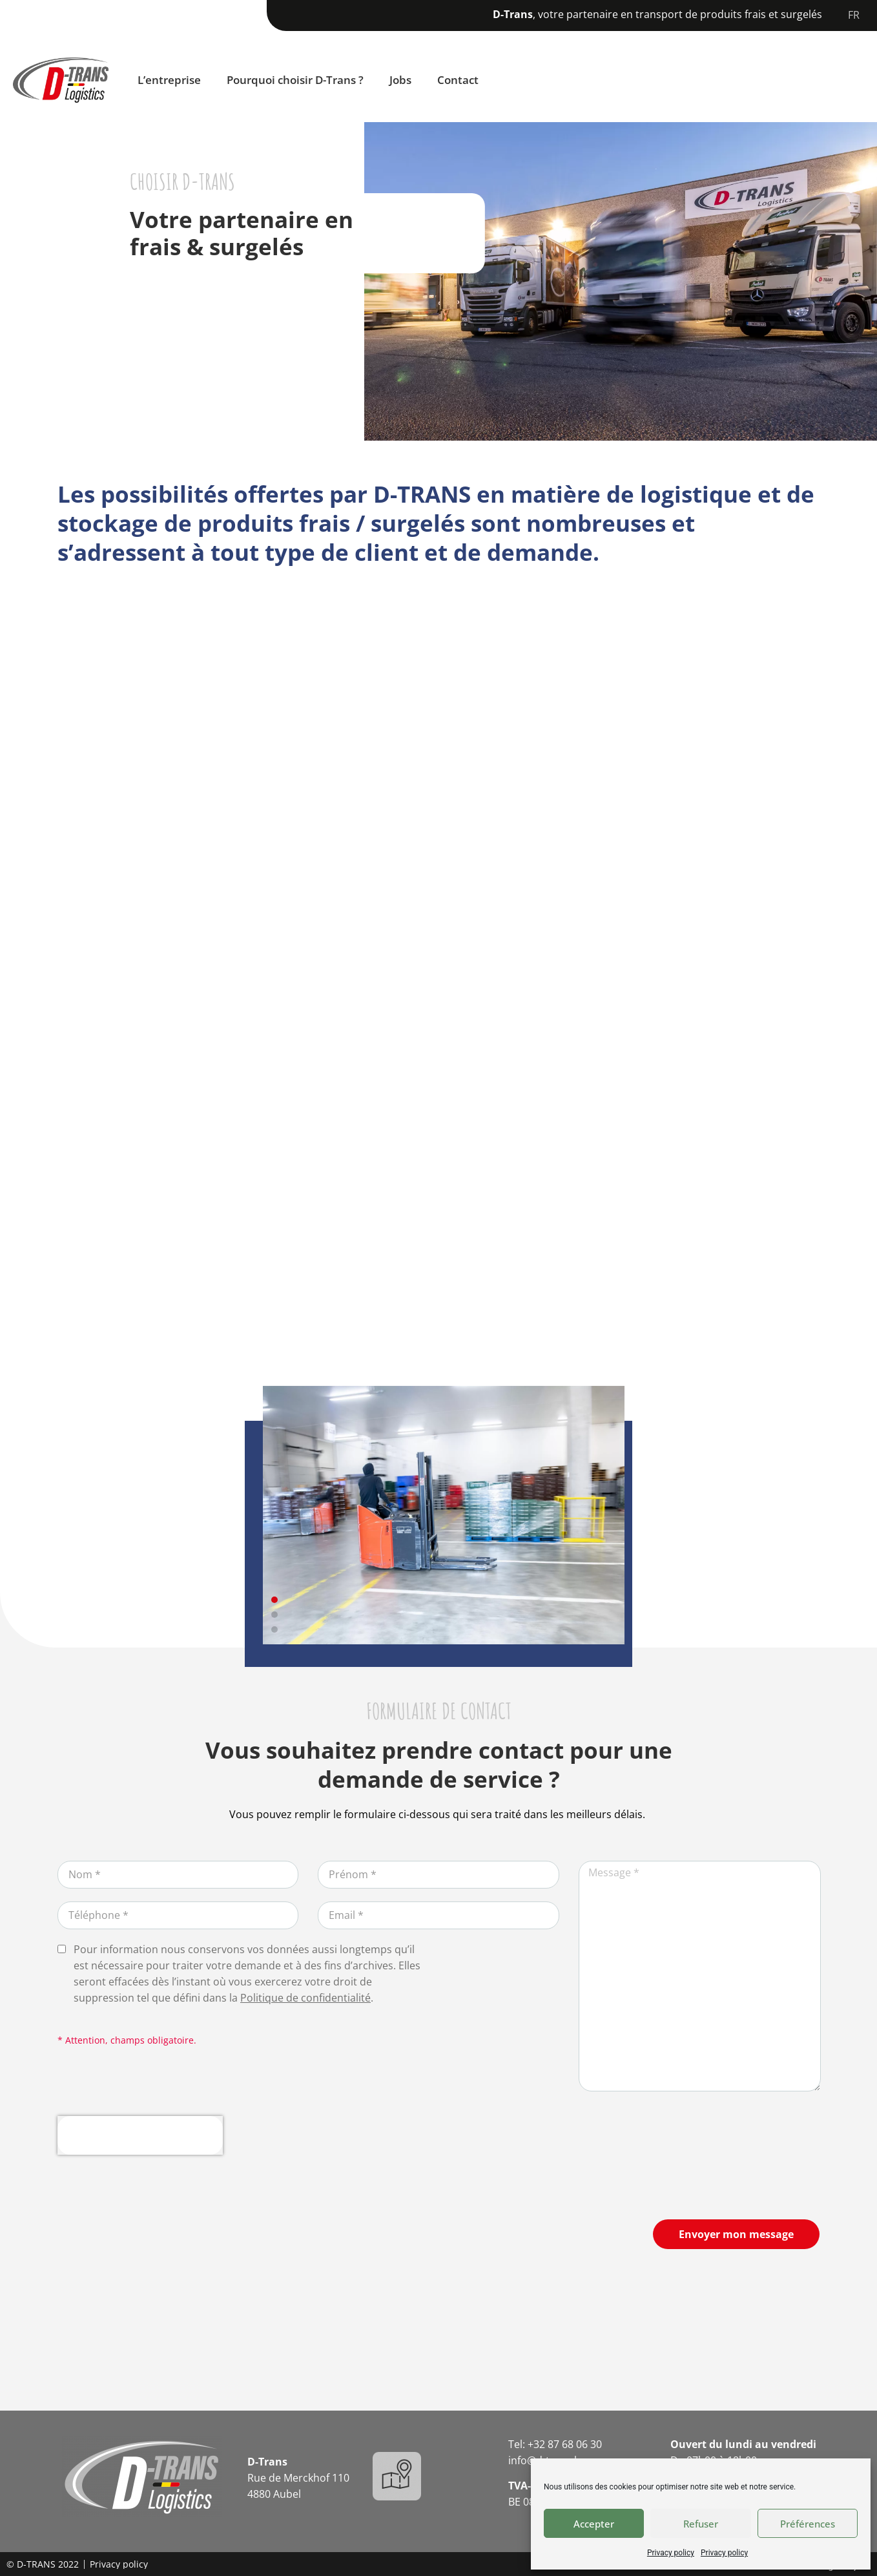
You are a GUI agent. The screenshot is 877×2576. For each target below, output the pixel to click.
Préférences (807, 2523)
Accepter (593, 2523)
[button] (274, 1600)
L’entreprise (169, 79)
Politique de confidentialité (305, 1998)
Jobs (400, 79)
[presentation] (140, 2135)
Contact (458, 79)
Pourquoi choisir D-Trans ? (295, 79)
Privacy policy (670, 2552)
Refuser (700, 2523)
